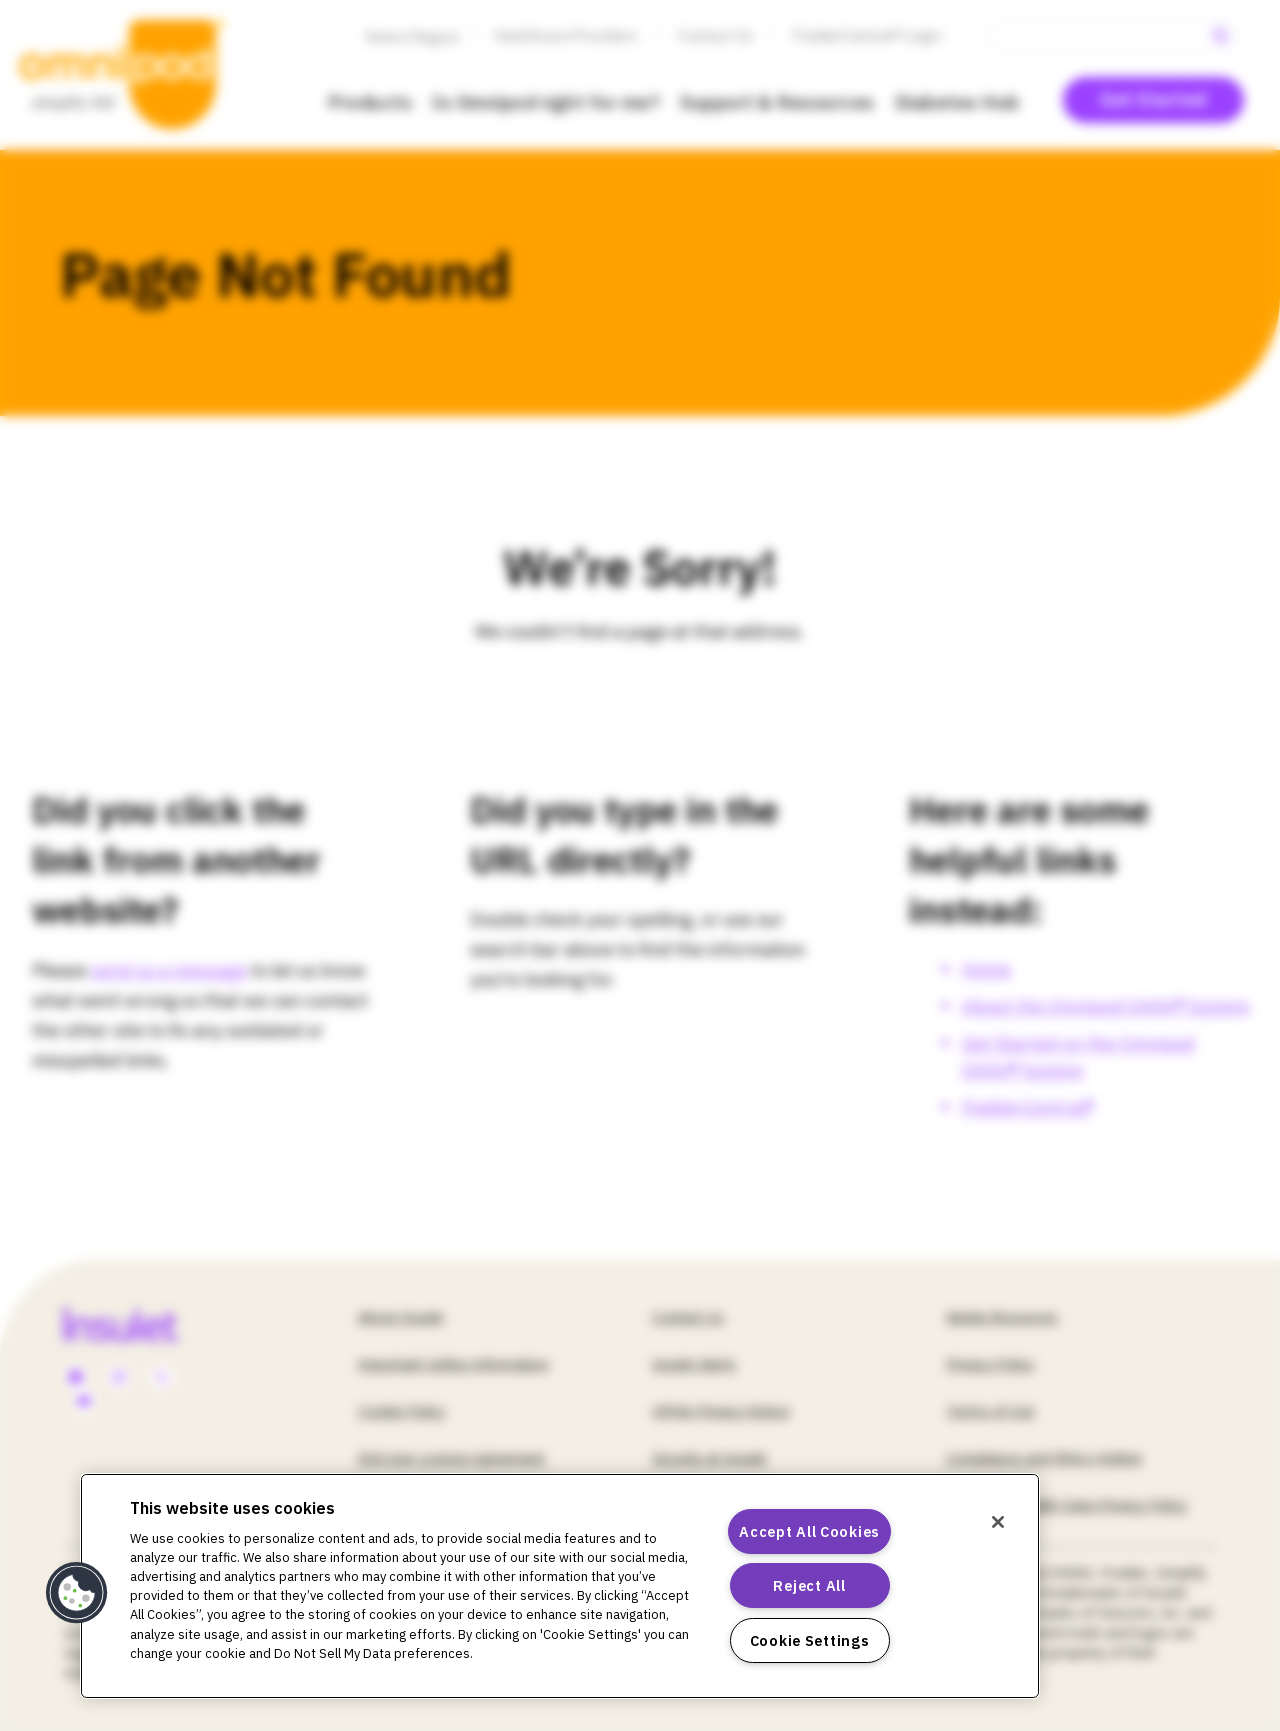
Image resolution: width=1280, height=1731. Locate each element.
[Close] (998, 1522)
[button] (77, 1593)
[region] (560, 1586)
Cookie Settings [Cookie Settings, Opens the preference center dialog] (810, 1640)
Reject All (809, 1585)
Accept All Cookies (809, 1531)
